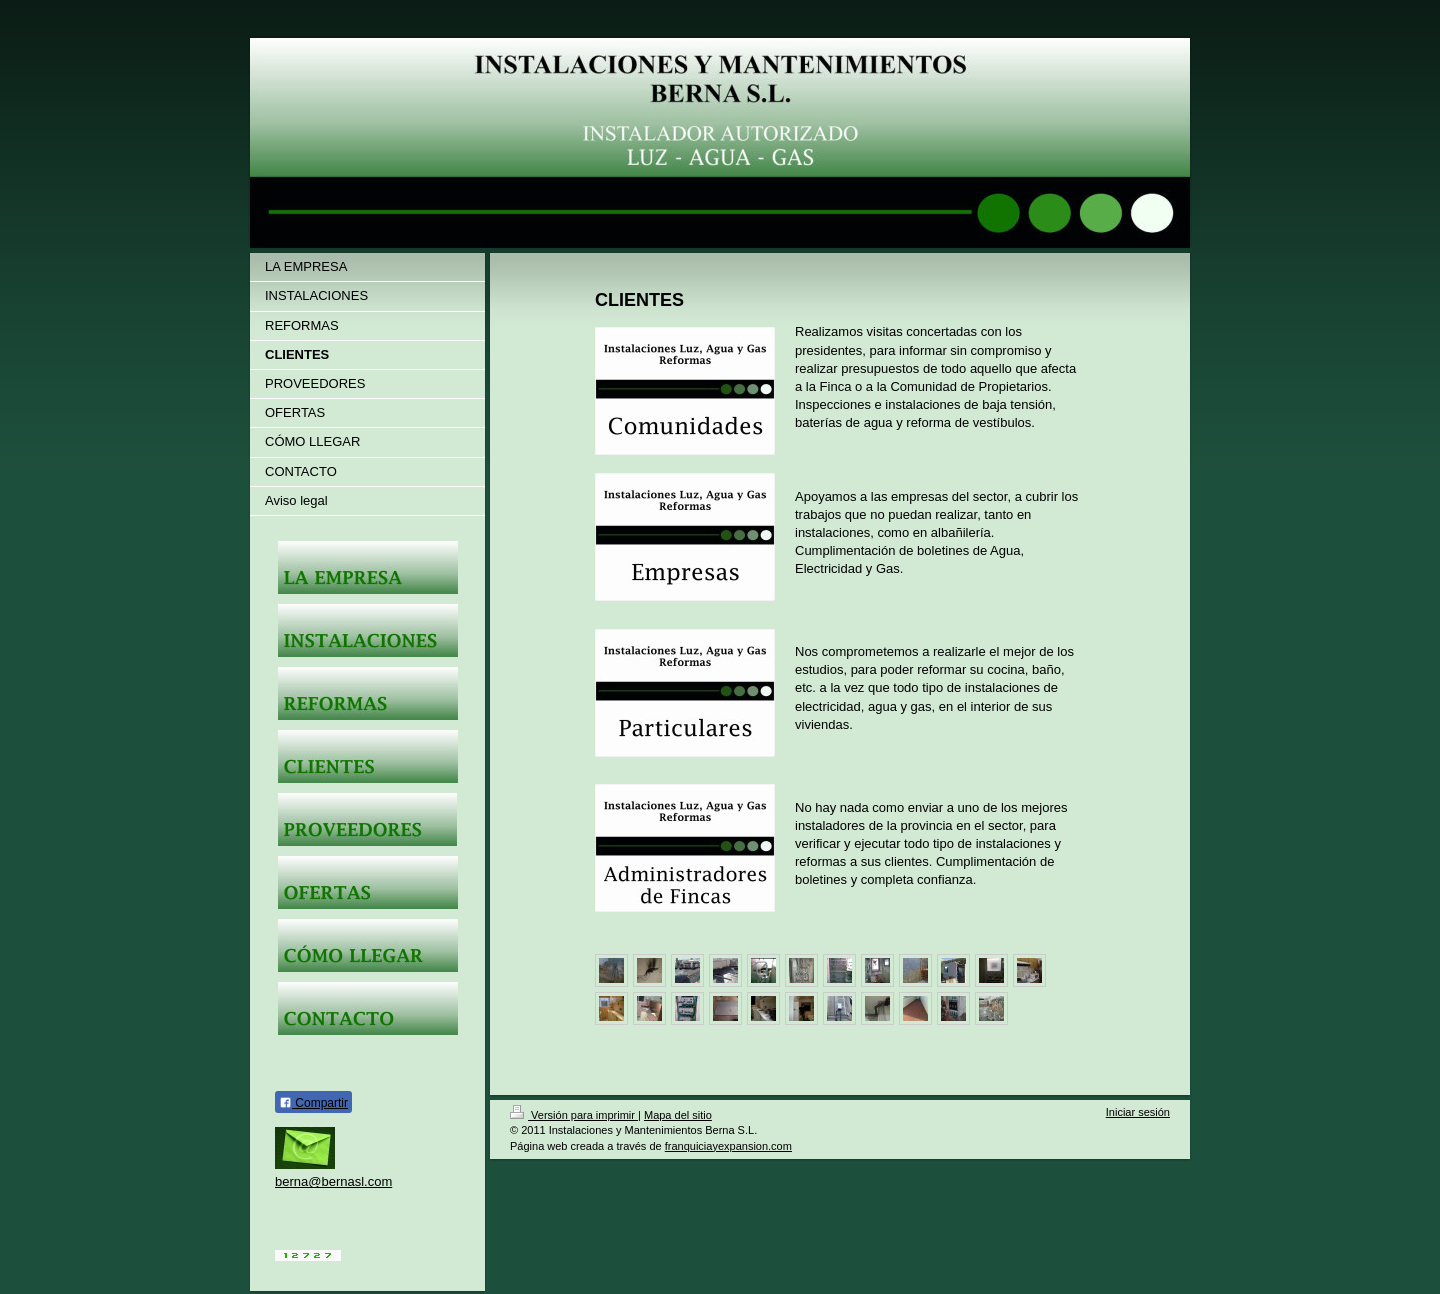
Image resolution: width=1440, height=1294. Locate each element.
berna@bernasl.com (333, 1181)
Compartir (313, 1103)
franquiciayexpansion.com (728, 1146)
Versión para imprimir (574, 1115)
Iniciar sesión (1138, 1112)
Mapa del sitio (678, 1115)
